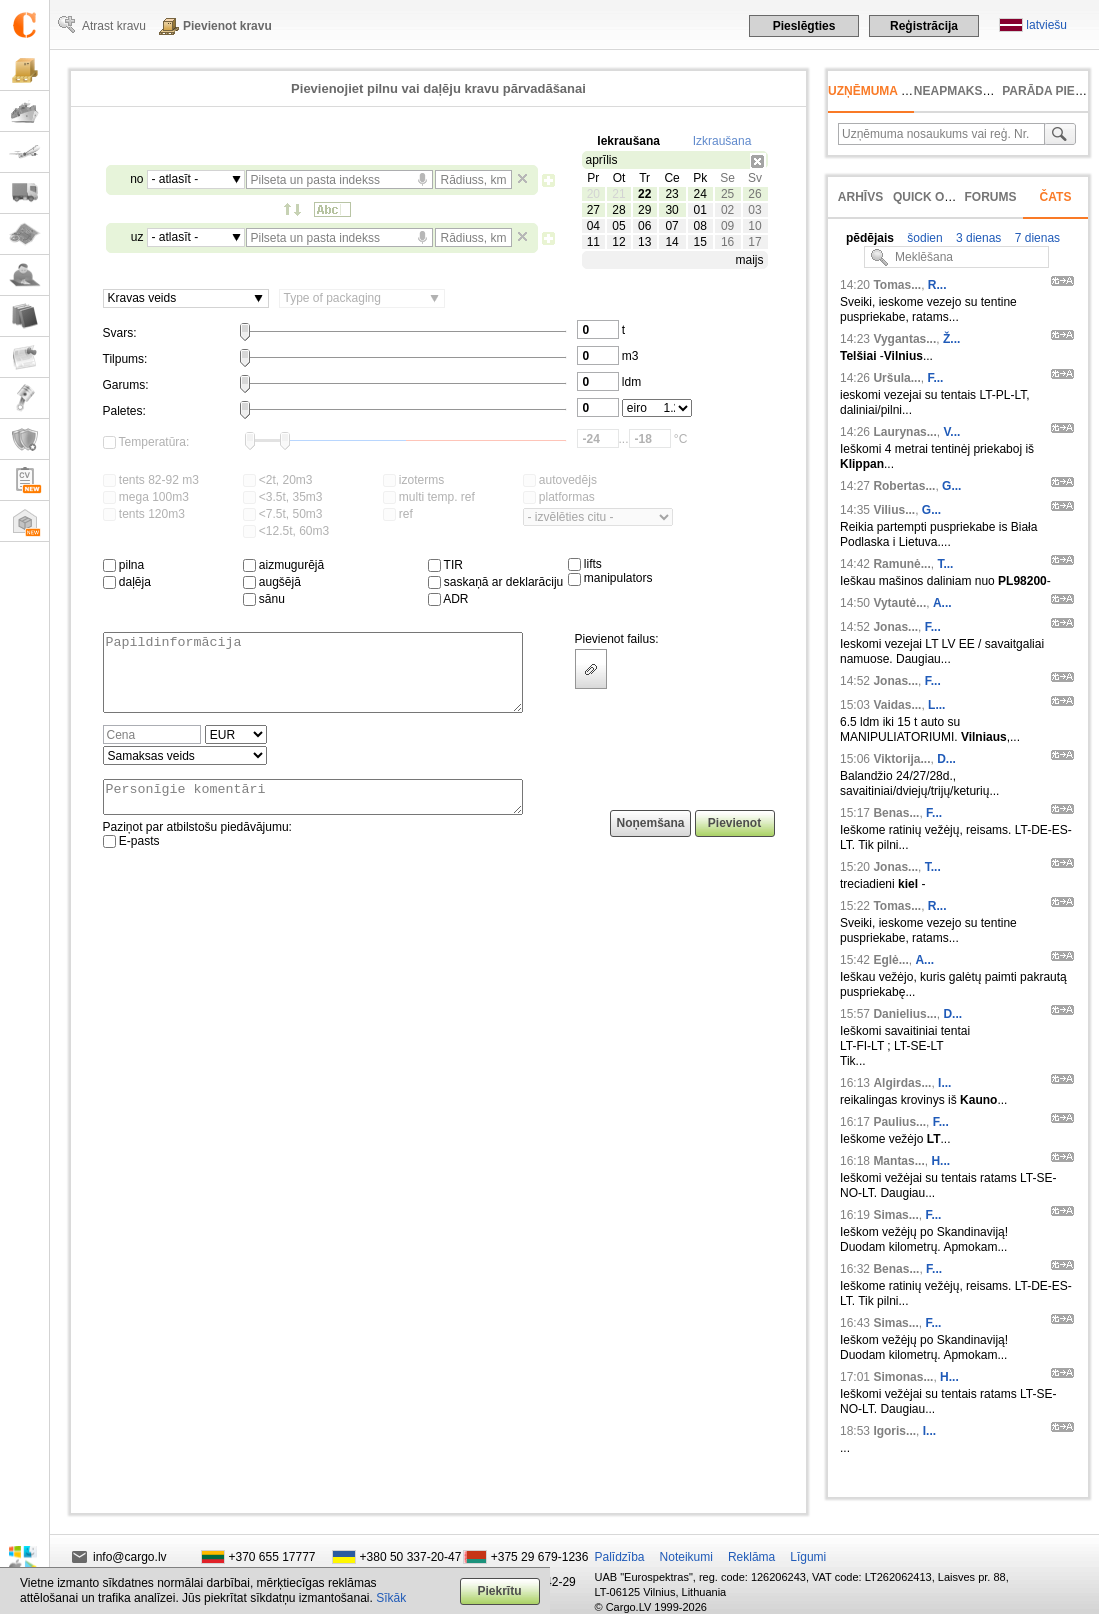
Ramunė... (901, 564)
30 (671, 210)
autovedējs (560, 480)
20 (593, 194)
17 (754, 242)
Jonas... (895, 627)
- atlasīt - (175, 179)
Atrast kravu (114, 26)
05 (618, 226)
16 (727, 242)
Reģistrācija (924, 26)
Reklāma (751, 1557)
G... (951, 486)
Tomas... (897, 285)
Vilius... (894, 510)
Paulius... (899, 1122)
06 (644, 226)
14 (671, 242)
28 (618, 210)
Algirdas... (902, 1083)
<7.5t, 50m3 (283, 514)
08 (699, 226)
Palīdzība (620, 1557)
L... (936, 705)
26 (754, 194)
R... (937, 285)
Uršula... (896, 378)
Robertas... (904, 486)
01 (699, 210)
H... (940, 1161)
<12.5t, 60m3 (286, 531)
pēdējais (870, 238)
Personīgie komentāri (313, 815)
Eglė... (890, 960)
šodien (923, 238)
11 (593, 242)
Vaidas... (897, 705)
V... (951, 432)
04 (593, 226)
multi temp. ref (429, 497)
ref (398, 514)
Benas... (896, 813)
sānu (264, 599)
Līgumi (808, 1557)
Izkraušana (722, 141)
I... (944, 1083)
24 (699, 194)
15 (699, 242)
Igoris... (894, 1431)
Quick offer (934, 197)
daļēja (127, 582)
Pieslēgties (804, 26)
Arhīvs (860, 197)
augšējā (272, 582)
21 (618, 194)
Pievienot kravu (227, 26)
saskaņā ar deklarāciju (496, 582)
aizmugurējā (284, 565)
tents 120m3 (144, 514)
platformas (559, 497)
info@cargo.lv (130, 1557)
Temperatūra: (146, 442)
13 (644, 242)
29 (644, 210)
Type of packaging (332, 298)
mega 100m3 (146, 497)
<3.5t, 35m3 (283, 497)
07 (671, 226)
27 (593, 210)
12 (618, 242)
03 (754, 210)
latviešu (1046, 25)
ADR (448, 599)
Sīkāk (391, 1598)
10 (754, 226)
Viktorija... (901, 759)
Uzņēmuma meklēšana (902, 91)
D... (946, 759)
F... (935, 378)
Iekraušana (628, 141)
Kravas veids (142, 298)
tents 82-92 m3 (151, 480)
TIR (445, 565)
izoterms (414, 480)
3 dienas (977, 238)
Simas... (895, 1215)
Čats (1056, 197)
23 (671, 194)
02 (727, 210)
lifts (585, 564)
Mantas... (898, 1161)
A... (942, 603)
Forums (991, 197)
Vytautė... (899, 603)
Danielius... (904, 1014)
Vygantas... (904, 339)
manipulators (610, 578)
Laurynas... (904, 432)
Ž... (951, 339)
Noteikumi (686, 1557)
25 (727, 194)
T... (945, 564)
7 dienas (1035, 238)
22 (644, 194)
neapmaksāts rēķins (984, 91)
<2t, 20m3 (278, 480)
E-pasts (131, 862)
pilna (124, 565)
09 (727, 226)
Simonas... (903, 1377)
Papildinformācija (313, 680)
